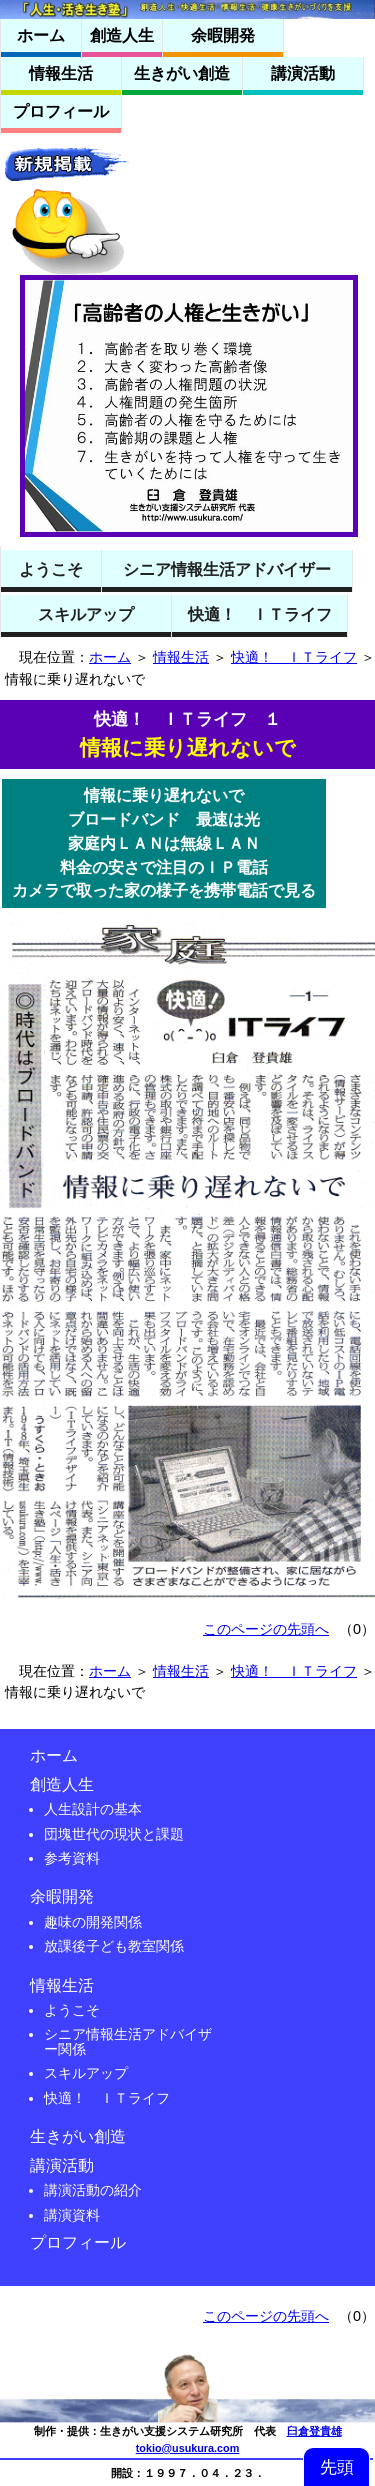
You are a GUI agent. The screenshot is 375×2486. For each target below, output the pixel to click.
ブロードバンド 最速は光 (164, 819)
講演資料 (72, 2215)
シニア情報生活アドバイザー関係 (128, 2041)
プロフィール (78, 2242)
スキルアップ (86, 2073)
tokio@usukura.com (188, 2448)
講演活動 (62, 2165)
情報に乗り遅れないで (164, 795)
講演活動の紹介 (93, 2190)
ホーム (110, 657)
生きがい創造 (78, 2136)
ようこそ (72, 2010)
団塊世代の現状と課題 (114, 1834)
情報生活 (181, 657)
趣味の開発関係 (93, 1922)
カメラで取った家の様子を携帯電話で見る (164, 890)
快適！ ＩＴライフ (294, 657)
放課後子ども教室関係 (114, 1946)
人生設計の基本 (93, 1809)
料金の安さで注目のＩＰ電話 (164, 867)
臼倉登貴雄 (314, 2431)
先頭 (337, 2467)
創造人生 (62, 1784)
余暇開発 (62, 1896)
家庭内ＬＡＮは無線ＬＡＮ (164, 843)
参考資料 (72, 1858)
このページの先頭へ (266, 1629)
